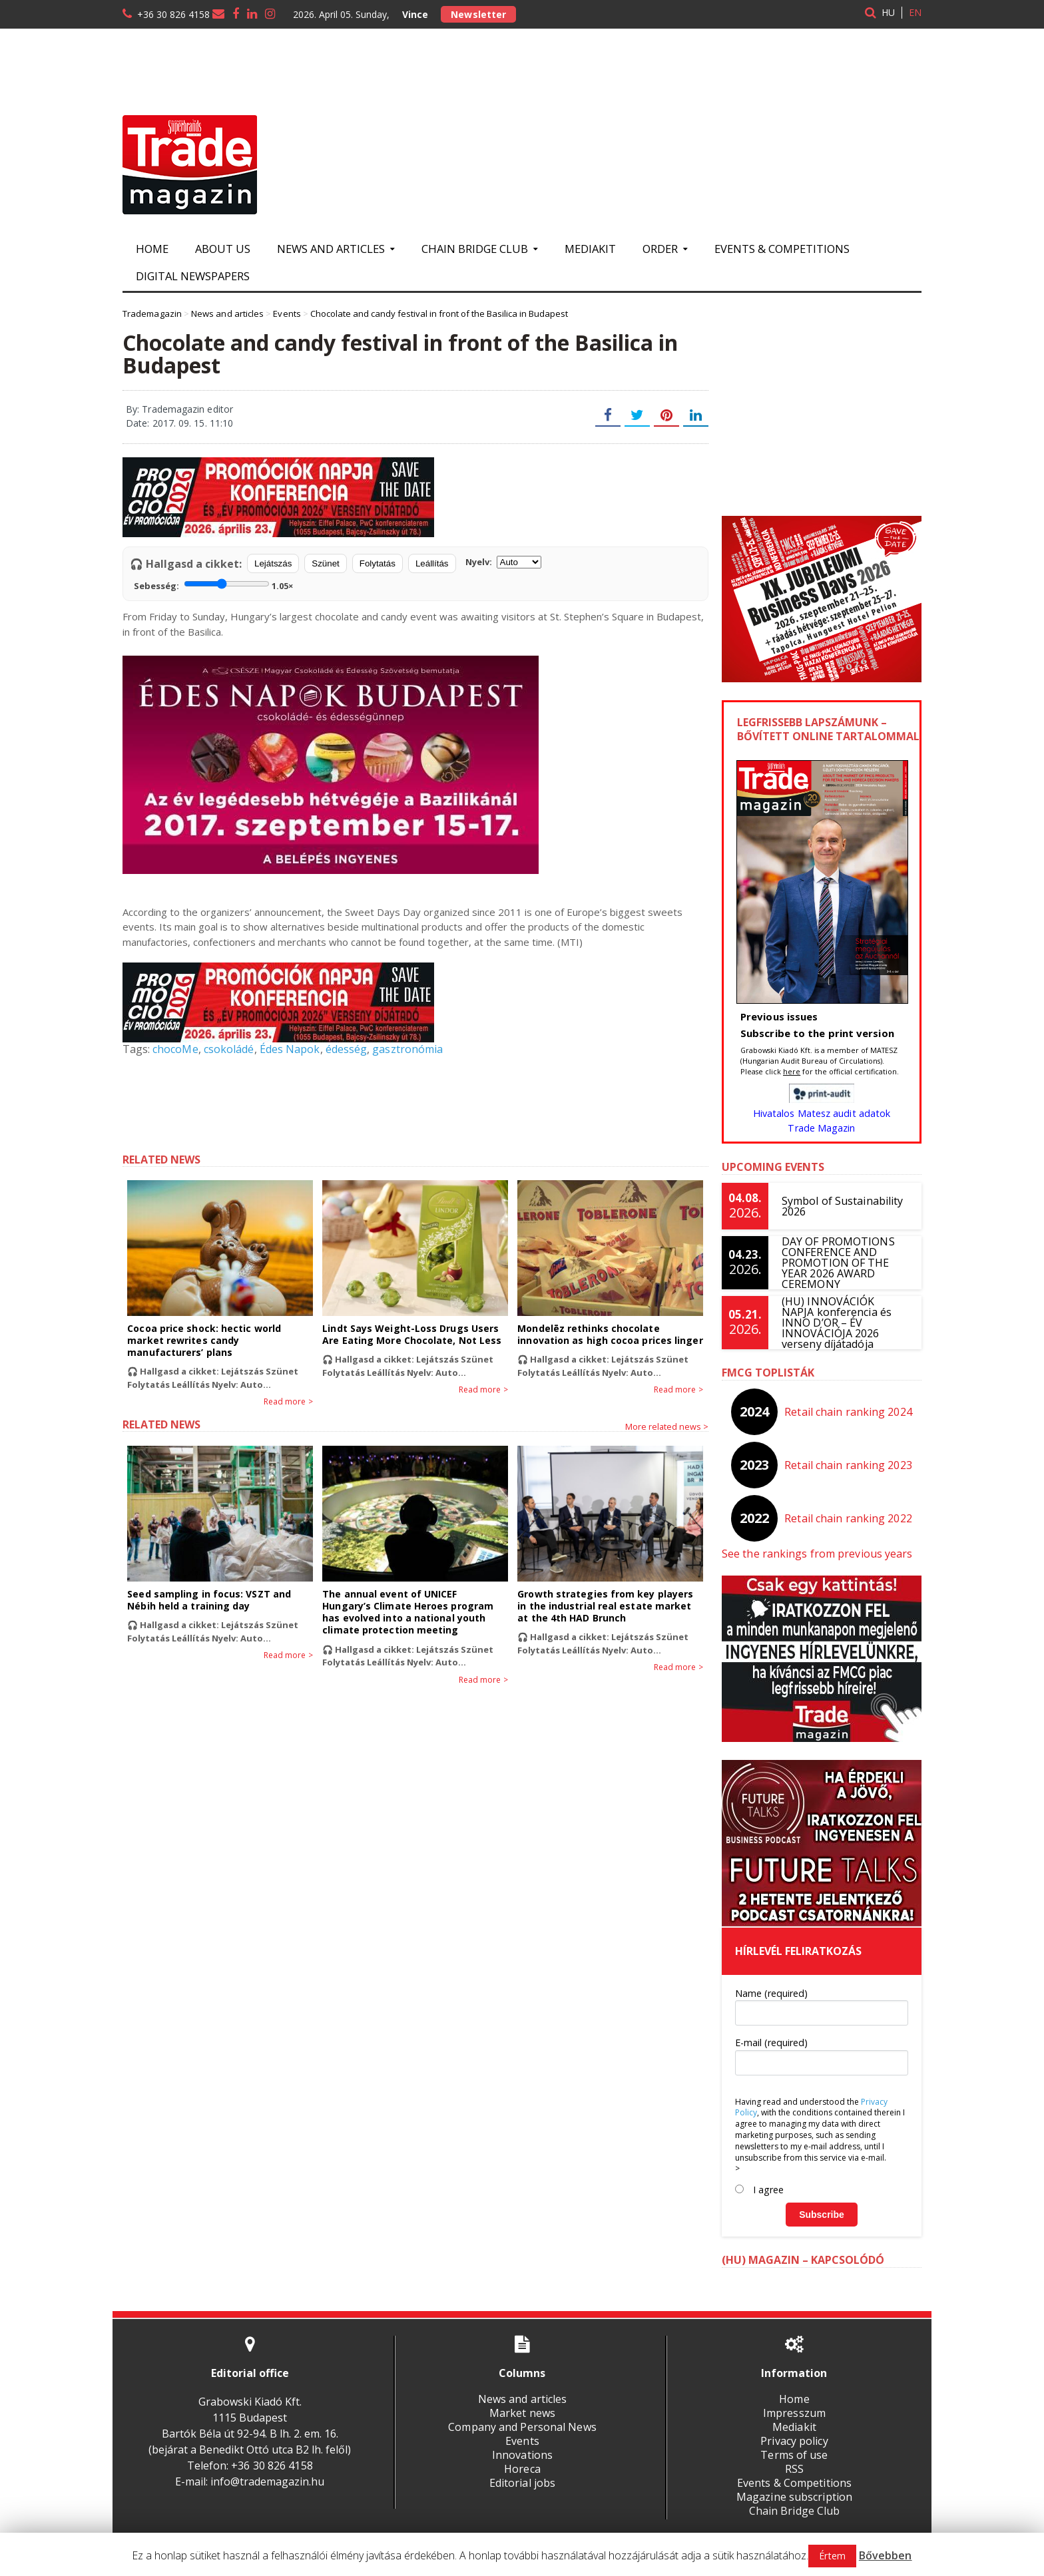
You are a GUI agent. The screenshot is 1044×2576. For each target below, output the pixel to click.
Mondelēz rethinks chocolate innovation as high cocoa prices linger (608, 1334)
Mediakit (590, 248)
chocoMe (175, 1049)
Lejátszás (273, 563)
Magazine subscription (794, 2496)
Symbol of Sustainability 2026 (842, 1206)
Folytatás (377, 563)
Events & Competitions (782, 248)
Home (152, 248)
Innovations (522, 2455)
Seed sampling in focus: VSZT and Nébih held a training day (208, 1600)
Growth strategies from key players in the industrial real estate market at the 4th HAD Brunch (609, 1606)
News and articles (522, 2399)
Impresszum (794, 2413)
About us (222, 248)
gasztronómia (405, 1049)
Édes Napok (288, 1049)
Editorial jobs (522, 2482)
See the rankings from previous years (816, 1553)
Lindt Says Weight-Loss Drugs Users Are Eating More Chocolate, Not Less (410, 1334)
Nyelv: (503, 562)
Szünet (326, 563)
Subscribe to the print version (816, 1033)
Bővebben (885, 2555)
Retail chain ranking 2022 (849, 1518)
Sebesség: (213, 584)
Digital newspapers (193, 276)
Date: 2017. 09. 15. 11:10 (179, 423)
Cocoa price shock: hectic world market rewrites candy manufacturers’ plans (203, 1340)
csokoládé (228, 1049)
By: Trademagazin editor (179, 409)
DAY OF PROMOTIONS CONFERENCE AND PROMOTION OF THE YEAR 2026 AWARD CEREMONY (838, 1262)
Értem (833, 2555)
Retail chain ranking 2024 (849, 1411)
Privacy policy (794, 2441)
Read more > (288, 1402)
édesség (344, 1049)
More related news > (666, 1426)
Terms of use (794, 2455)
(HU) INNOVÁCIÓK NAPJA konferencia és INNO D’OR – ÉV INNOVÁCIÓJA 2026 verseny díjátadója (845, 1322)
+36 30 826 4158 (173, 14)
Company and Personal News (522, 2427)
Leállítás (432, 563)
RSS (794, 2469)
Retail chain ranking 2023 (849, 1465)
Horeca (522, 2469)
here (791, 1071)
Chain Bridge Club (794, 2510)
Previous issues (778, 1016)
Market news (522, 2413)
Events (522, 2441)
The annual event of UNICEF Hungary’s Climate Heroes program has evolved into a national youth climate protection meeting (414, 1612)
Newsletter (478, 14)
